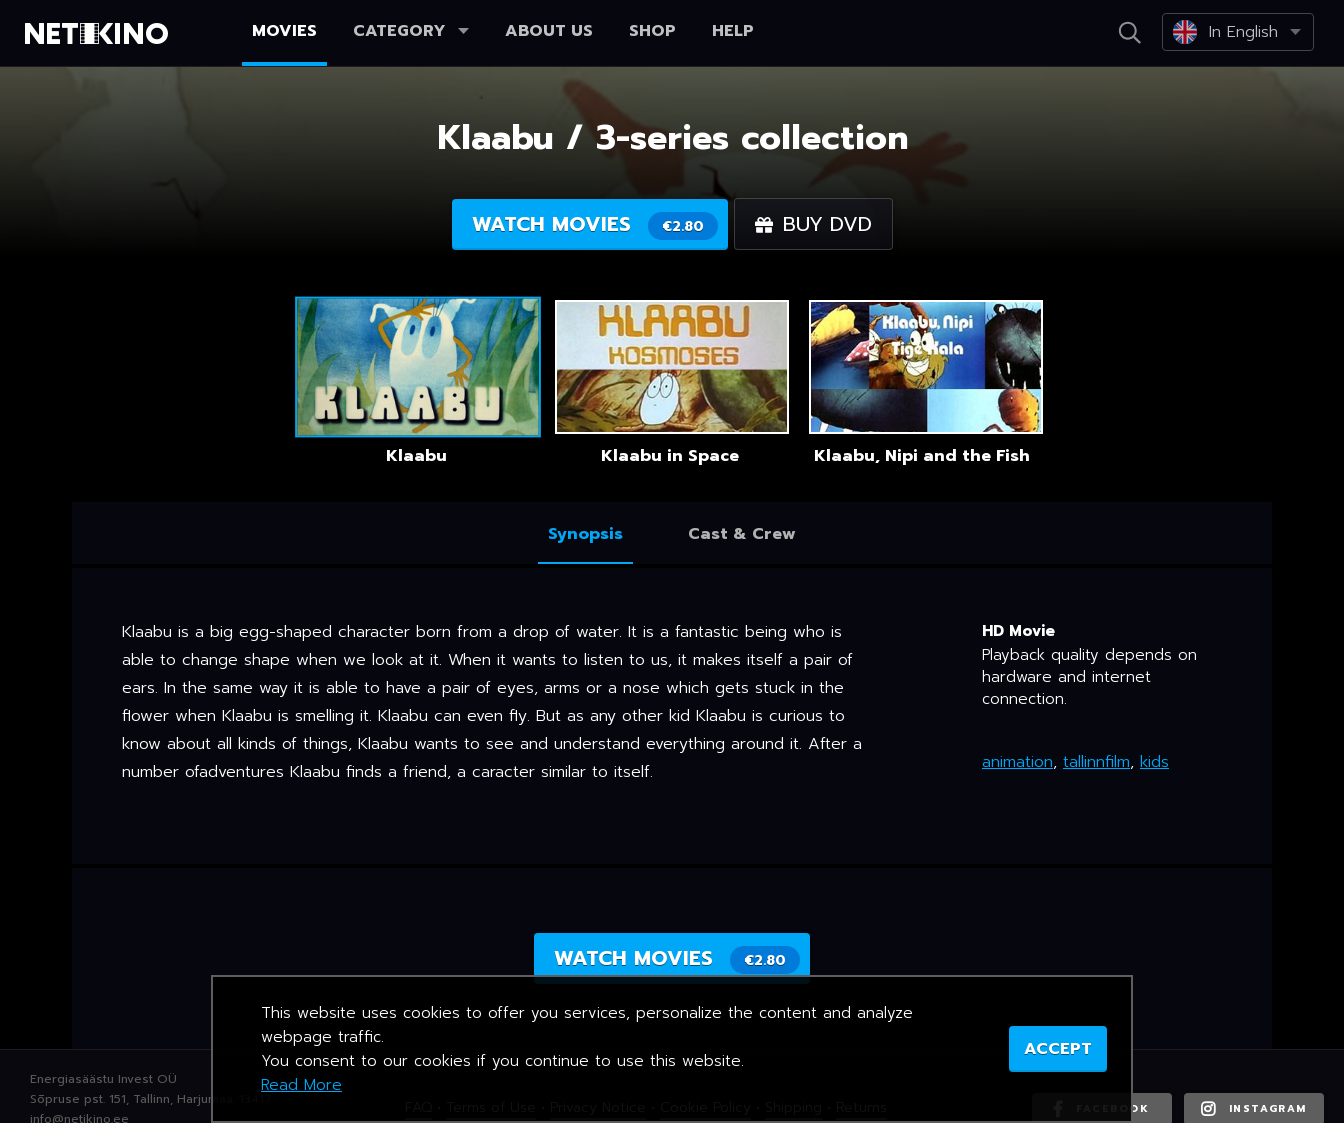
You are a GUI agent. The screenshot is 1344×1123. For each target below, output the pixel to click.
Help (733, 31)
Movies (284, 31)
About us (549, 31)
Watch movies (595, 224)
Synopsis (585, 534)
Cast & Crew (742, 534)
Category (411, 31)
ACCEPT (1058, 1049)
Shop (652, 31)
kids (1154, 762)
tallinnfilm (1096, 762)
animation (1017, 762)
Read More (301, 1085)
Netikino (100, 34)
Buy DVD (813, 224)
